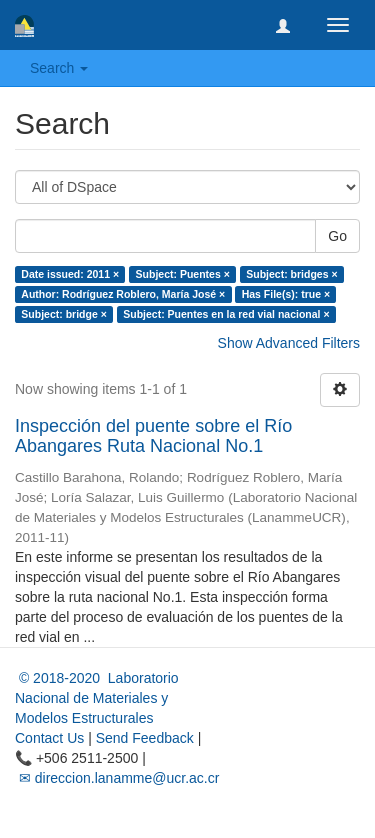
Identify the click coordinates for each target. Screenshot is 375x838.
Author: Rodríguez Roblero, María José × (123, 294)
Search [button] (59, 68)
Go (337, 236)
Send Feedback (145, 738)
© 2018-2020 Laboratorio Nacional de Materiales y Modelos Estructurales (97, 698)
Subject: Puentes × (183, 274)
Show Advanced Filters (289, 343)
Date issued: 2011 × (70, 274)
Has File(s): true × (286, 294)
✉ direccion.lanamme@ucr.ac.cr (117, 778)
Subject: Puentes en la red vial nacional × (226, 314)
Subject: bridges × (291, 274)
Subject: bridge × (63, 314)
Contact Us (49, 738)
